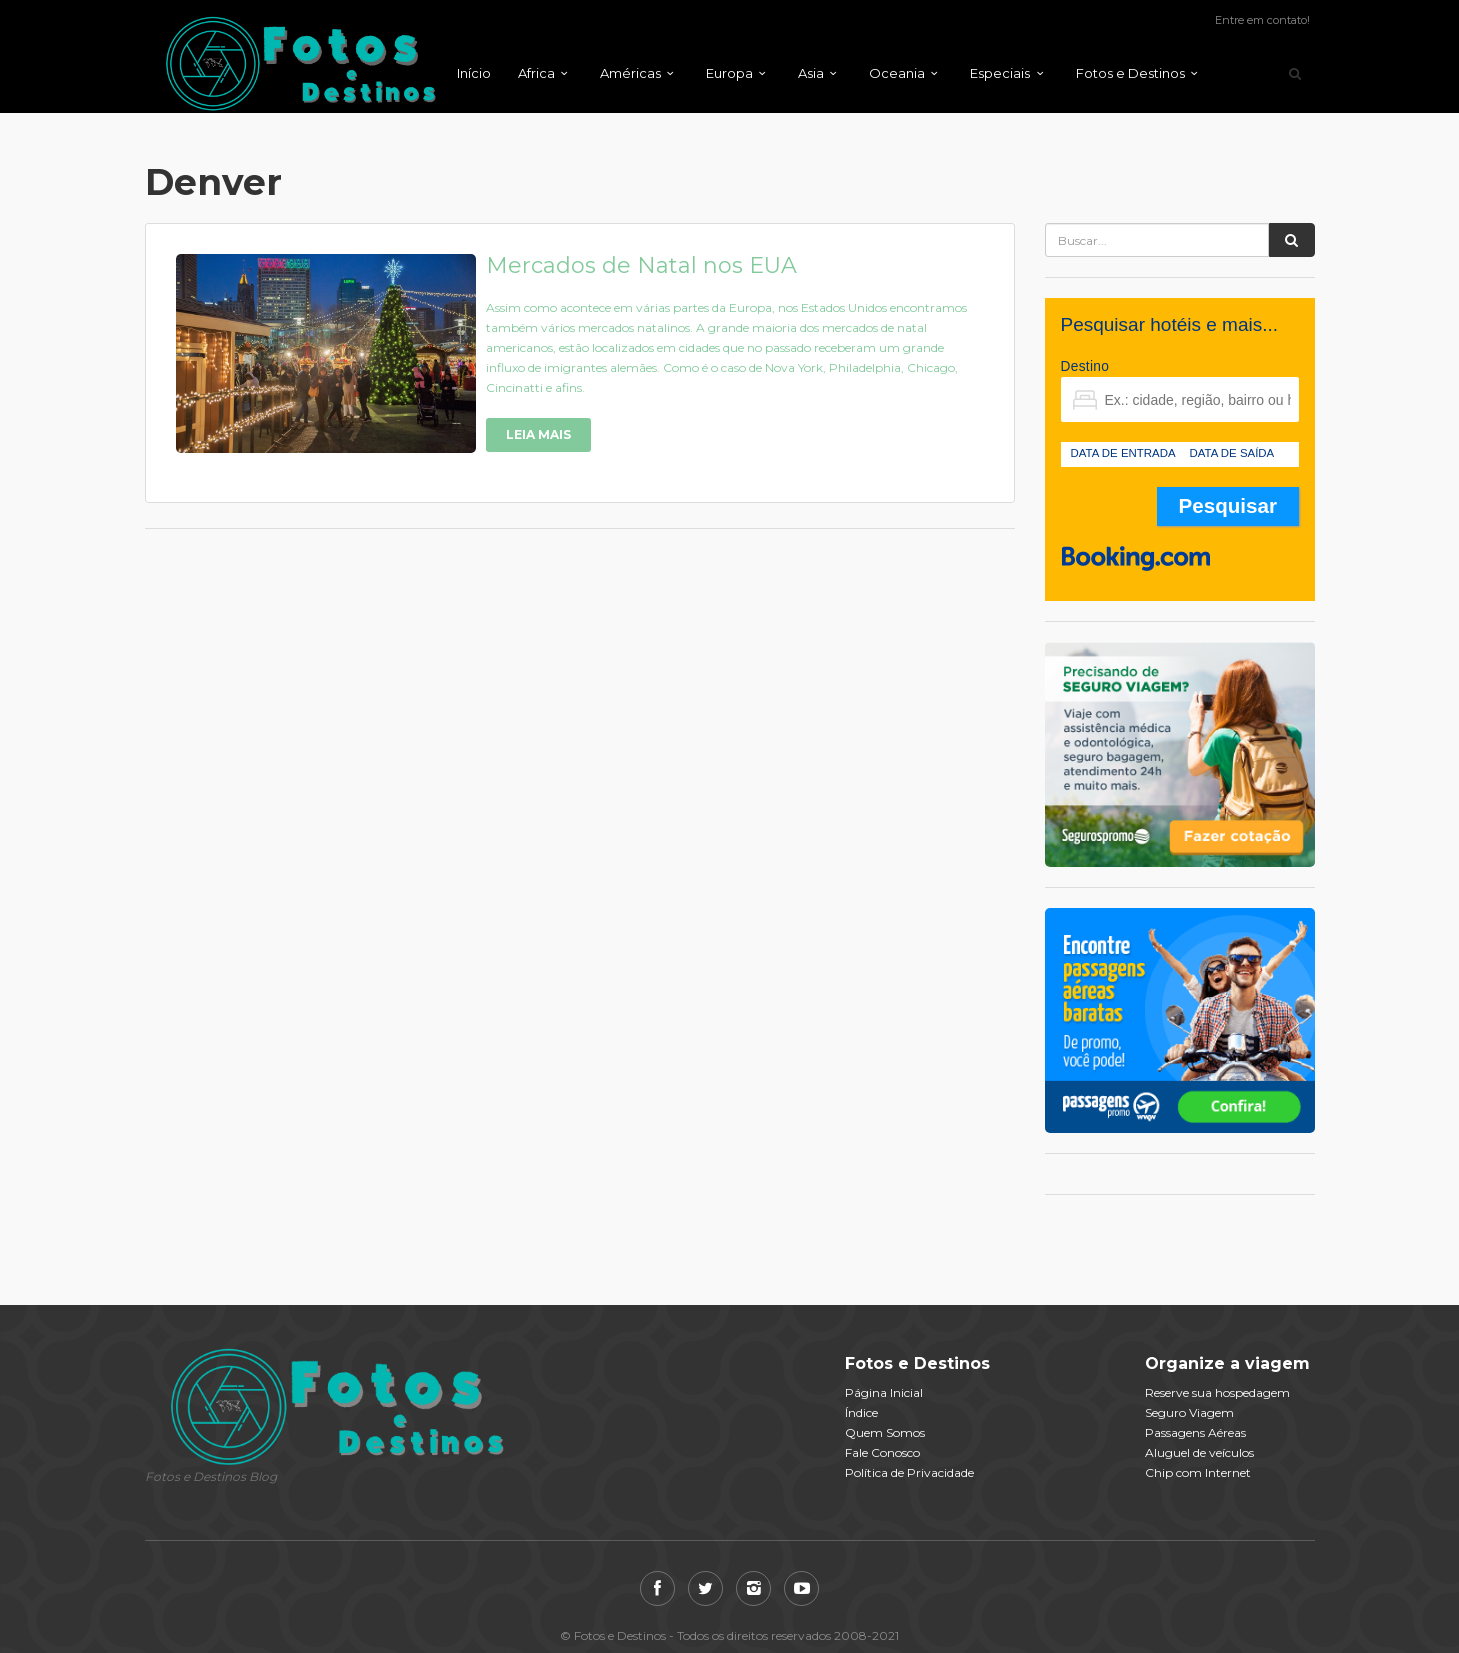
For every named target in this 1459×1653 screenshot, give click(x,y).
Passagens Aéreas (1195, 1432)
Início (474, 73)
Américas (630, 73)
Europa (729, 73)
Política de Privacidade (909, 1472)
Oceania (897, 73)
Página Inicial (884, 1392)
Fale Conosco (882, 1452)
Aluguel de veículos (1199, 1452)
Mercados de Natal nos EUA (641, 265)
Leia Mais (538, 434)
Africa (536, 73)
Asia (811, 73)
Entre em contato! (1262, 20)
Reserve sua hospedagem (1217, 1392)
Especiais (1000, 73)
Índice (861, 1412)
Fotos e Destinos (1130, 73)
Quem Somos (885, 1432)
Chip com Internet (1198, 1472)
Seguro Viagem (1189, 1412)
